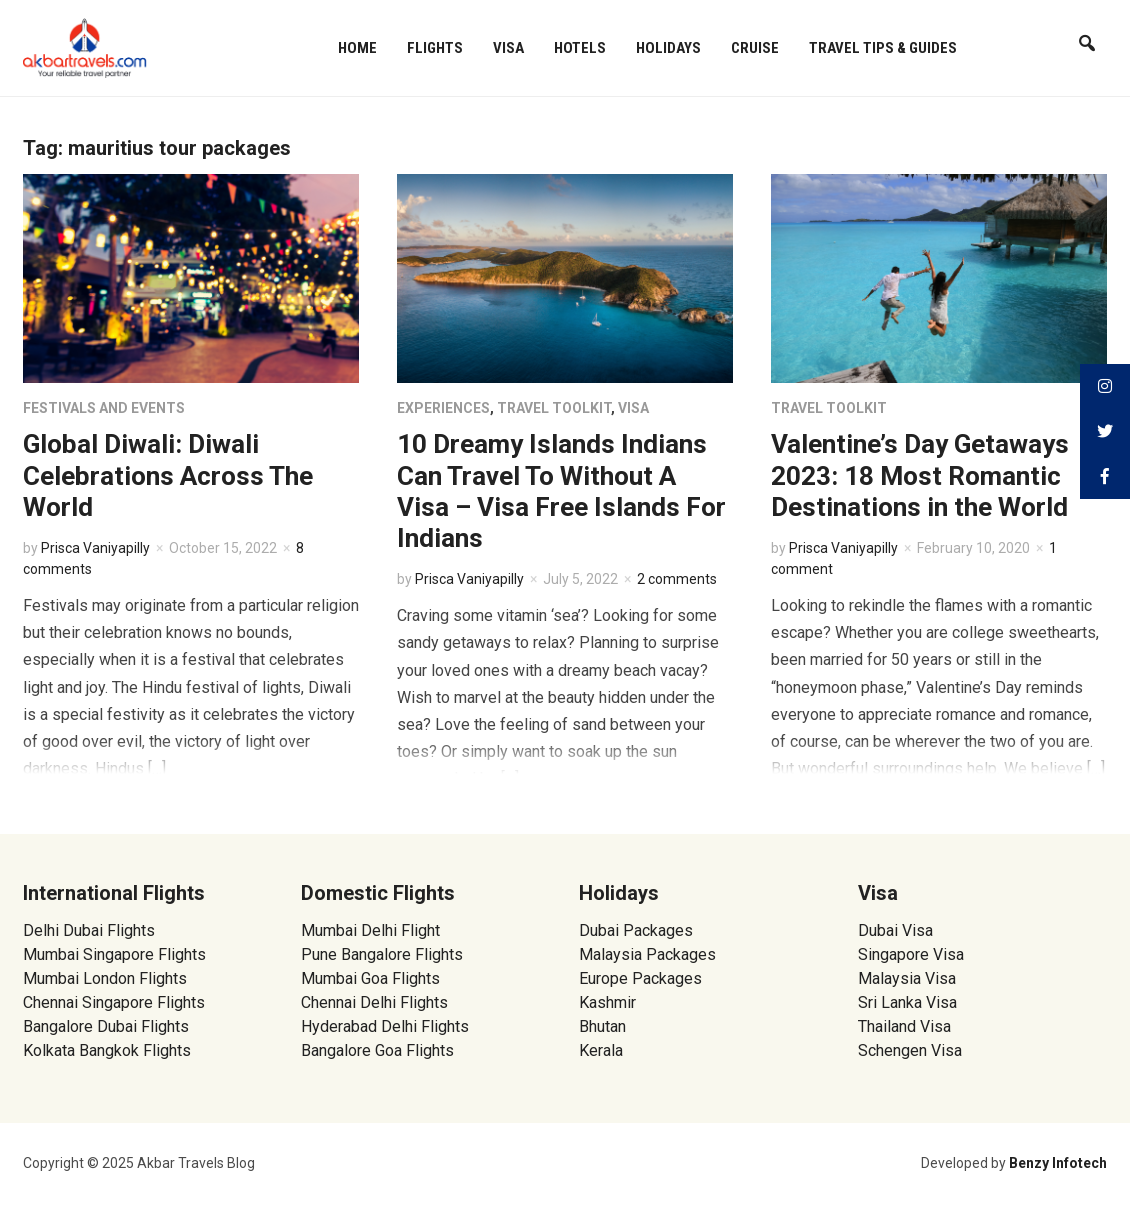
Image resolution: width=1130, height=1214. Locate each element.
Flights (435, 48)
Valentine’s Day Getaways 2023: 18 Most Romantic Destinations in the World (920, 475)
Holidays (668, 48)
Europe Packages (640, 978)
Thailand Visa (904, 1026)
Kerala (601, 1050)
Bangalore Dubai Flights (106, 1026)
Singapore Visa (911, 954)
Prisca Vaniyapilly (95, 548)
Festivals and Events (104, 408)
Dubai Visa (895, 930)
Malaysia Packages (647, 954)
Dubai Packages (636, 930)
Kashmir (607, 1002)
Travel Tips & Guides (883, 48)
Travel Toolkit (554, 408)
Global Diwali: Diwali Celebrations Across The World (168, 475)
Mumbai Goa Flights (370, 978)
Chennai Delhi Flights (374, 1002)
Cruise (755, 48)
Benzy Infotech (1058, 1163)
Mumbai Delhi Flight (370, 930)
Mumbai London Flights (105, 978)
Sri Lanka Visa (909, 1002)
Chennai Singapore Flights (114, 1002)
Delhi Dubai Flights (89, 930)
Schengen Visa (910, 1050)
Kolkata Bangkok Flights (107, 1050)
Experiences (443, 408)
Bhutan (602, 1026)
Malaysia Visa (907, 978)
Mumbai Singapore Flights (114, 954)
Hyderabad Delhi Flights (385, 1026)
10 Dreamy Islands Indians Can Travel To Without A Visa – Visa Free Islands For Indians (561, 491)
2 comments (677, 579)
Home (357, 48)
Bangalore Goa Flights (377, 1050)
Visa (508, 48)
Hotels (580, 48)
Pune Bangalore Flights (382, 954)
